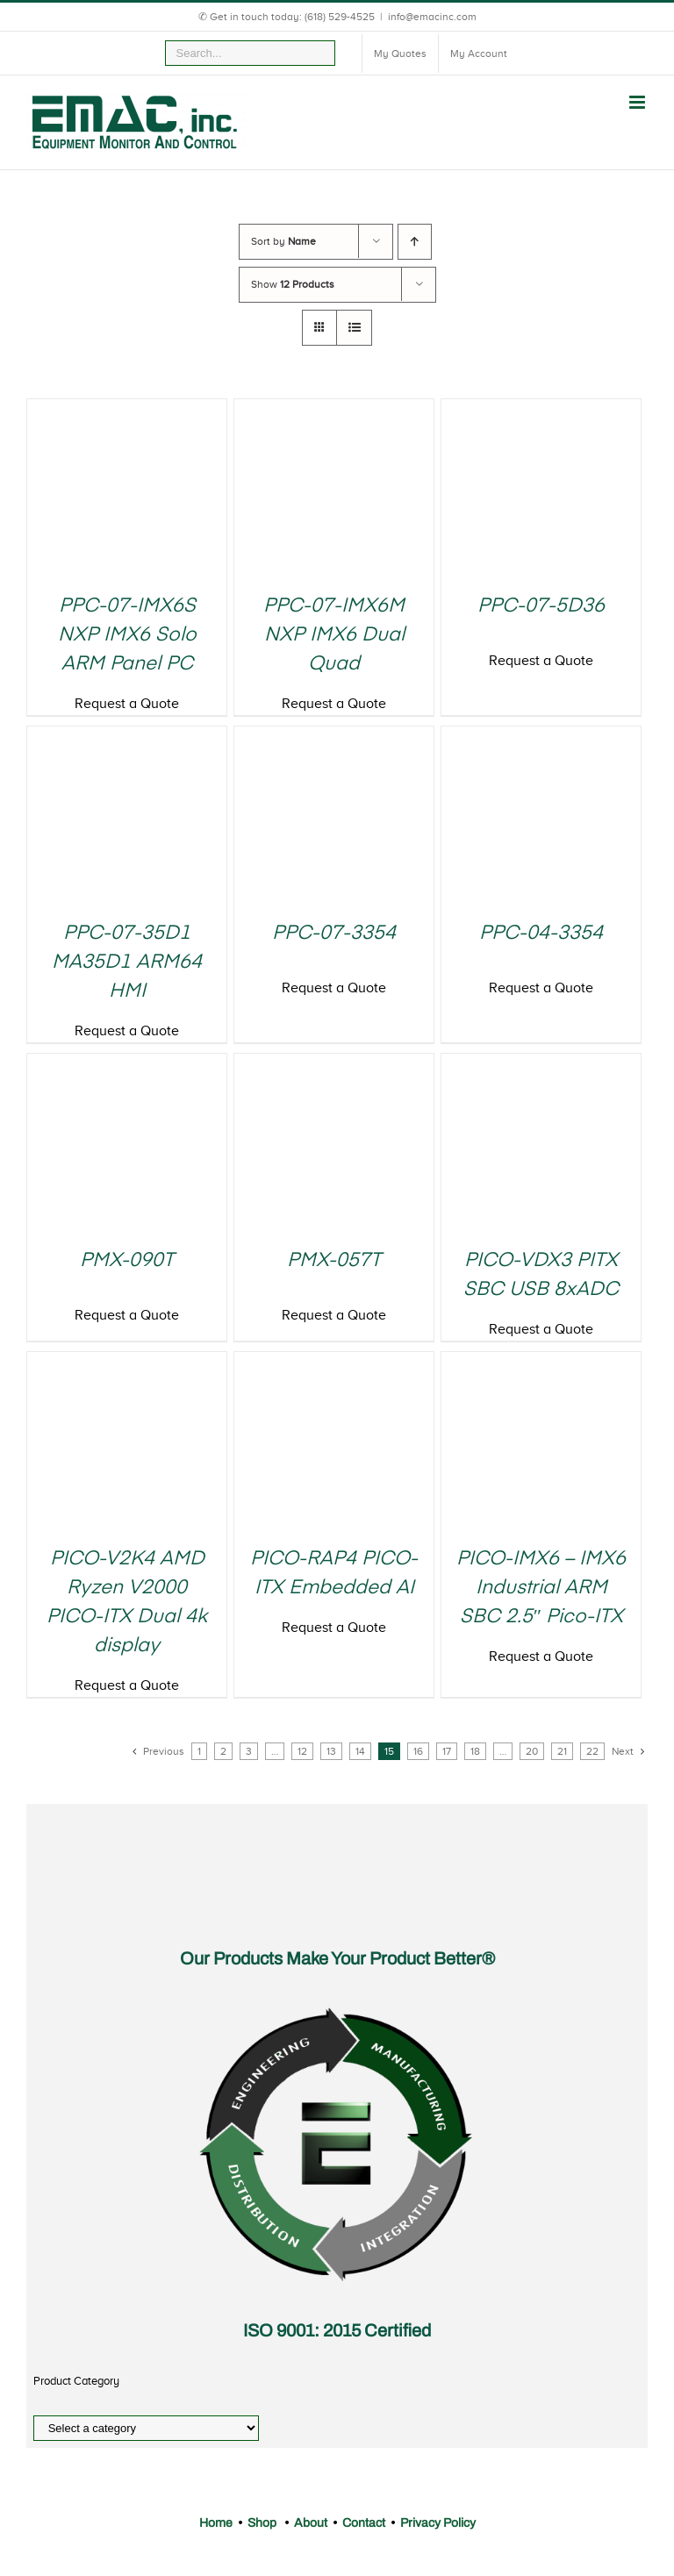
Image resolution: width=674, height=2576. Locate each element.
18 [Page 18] (475, 1751)
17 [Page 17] (446, 1751)
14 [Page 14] (360, 1751)
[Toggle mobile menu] (638, 102)
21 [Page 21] (562, 1751)
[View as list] (354, 328)
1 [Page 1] (199, 1751)
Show (292, 284)
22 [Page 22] (592, 1751)
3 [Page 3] (249, 1751)
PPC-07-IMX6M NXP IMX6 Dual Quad (334, 635)
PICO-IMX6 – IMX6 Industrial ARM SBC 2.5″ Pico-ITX (541, 1588)
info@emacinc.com (432, 17)
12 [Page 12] (302, 1751)
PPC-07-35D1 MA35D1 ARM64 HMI (127, 962)
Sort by (283, 241)
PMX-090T (127, 1260)
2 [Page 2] (223, 1751)
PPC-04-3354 (541, 933)
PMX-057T (334, 1260)
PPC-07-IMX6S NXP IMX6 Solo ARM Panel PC (127, 635)
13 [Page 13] (331, 1751)
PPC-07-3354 (334, 933)
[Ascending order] (415, 242)
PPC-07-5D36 (541, 606)
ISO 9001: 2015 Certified (337, 2330)
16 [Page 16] (418, 1751)
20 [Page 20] (532, 1751)
